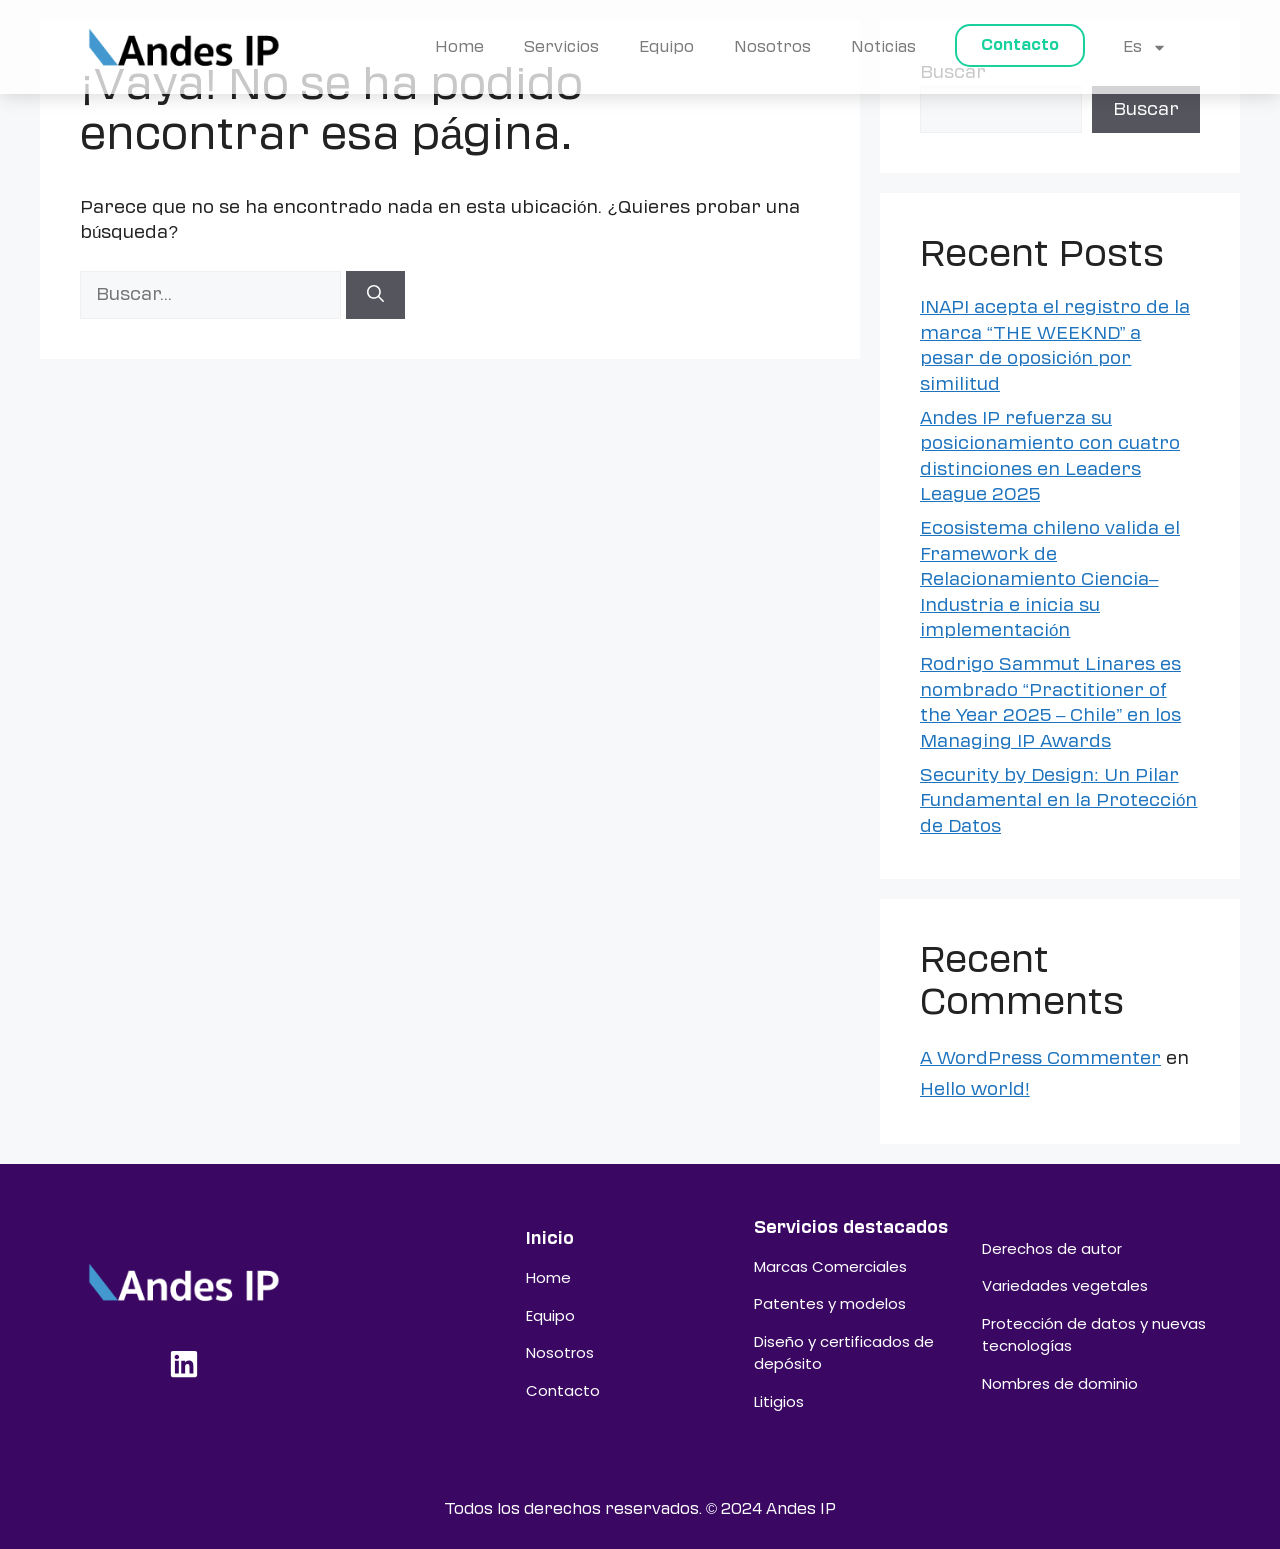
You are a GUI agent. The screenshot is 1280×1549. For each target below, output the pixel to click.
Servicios (561, 47)
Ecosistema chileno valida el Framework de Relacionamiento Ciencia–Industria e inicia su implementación (1050, 579)
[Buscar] (375, 295)
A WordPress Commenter (1040, 1058)
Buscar (1146, 109)
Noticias (883, 47)
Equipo (666, 47)
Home (459, 47)
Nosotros (772, 47)
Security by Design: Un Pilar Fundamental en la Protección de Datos (1058, 800)
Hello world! (975, 1089)
